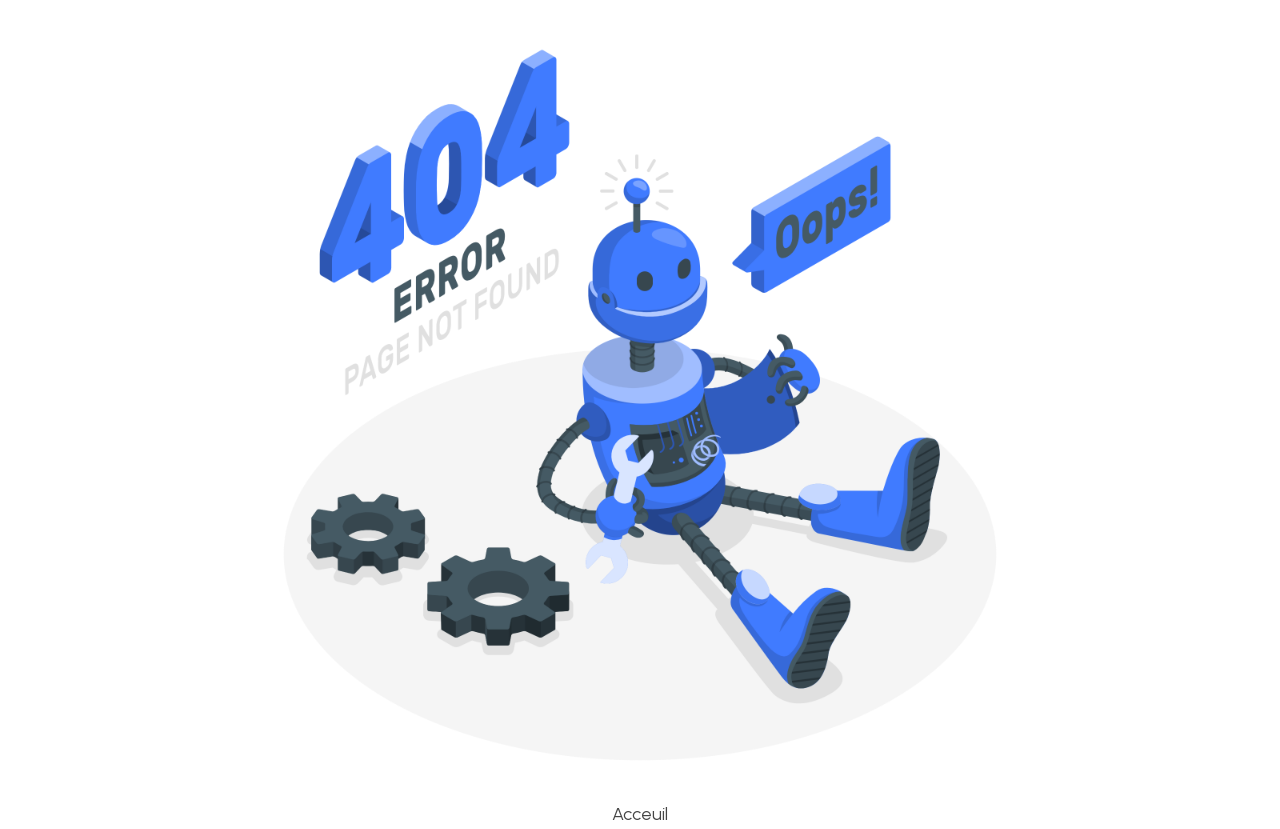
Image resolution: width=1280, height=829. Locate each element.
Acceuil (640, 814)
